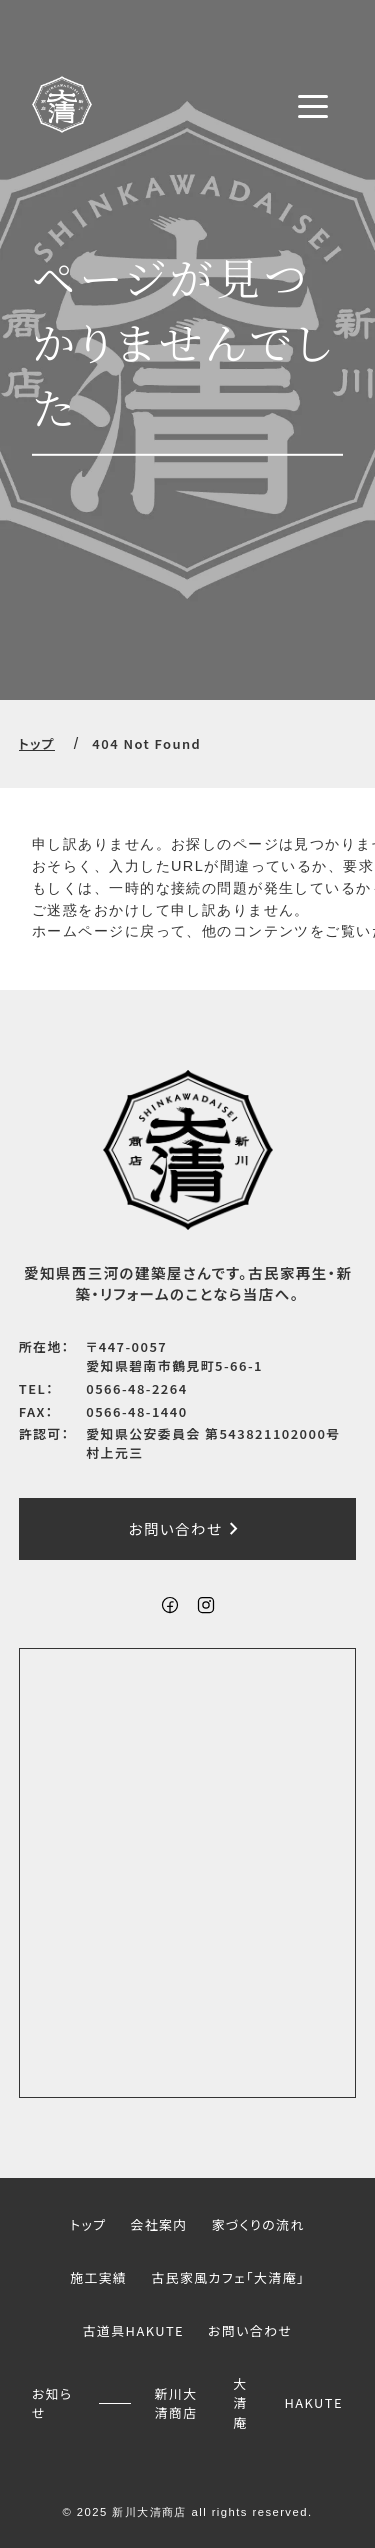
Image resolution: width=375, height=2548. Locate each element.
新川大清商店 (176, 2402)
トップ (37, 743)
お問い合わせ (188, 1529)
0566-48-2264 (136, 1388)
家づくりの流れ (258, 2224)
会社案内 (158, 2224)
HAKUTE (313, 2402)
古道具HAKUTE (133, 2330)
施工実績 (98, 2277)
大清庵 (240, 2403)
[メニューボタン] (313, 106)
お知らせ (52, 2402)
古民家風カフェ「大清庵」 (227, 2277)
